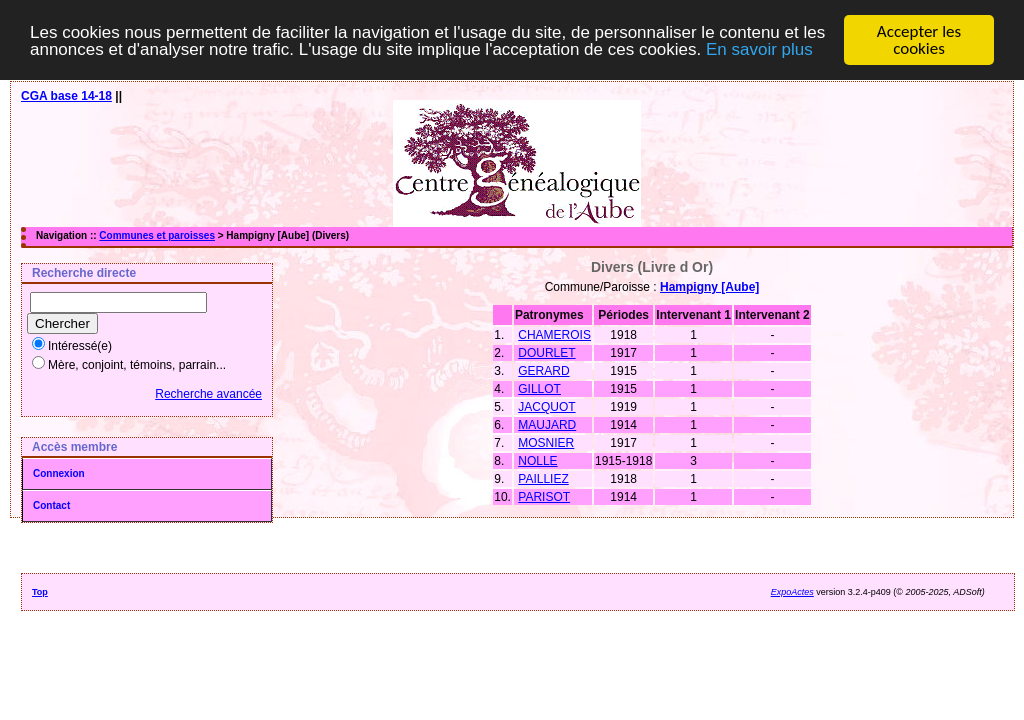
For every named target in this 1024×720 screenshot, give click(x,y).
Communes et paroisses (157, 235)
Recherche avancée (208, 394)
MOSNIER (546, 443)
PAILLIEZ (543, 479)
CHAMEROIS (554, 335)
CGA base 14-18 (66, 96)
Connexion (59, 473)
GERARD (543, 371)
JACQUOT (546, 407)
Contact (51, 505)
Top (40, 592)
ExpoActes (792, 592)
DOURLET (546, 353)
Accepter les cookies (919, 40)
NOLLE (537, 461)
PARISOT (544, 497)
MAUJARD (547, 425)
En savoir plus (759, 48)
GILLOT (539, 389)
